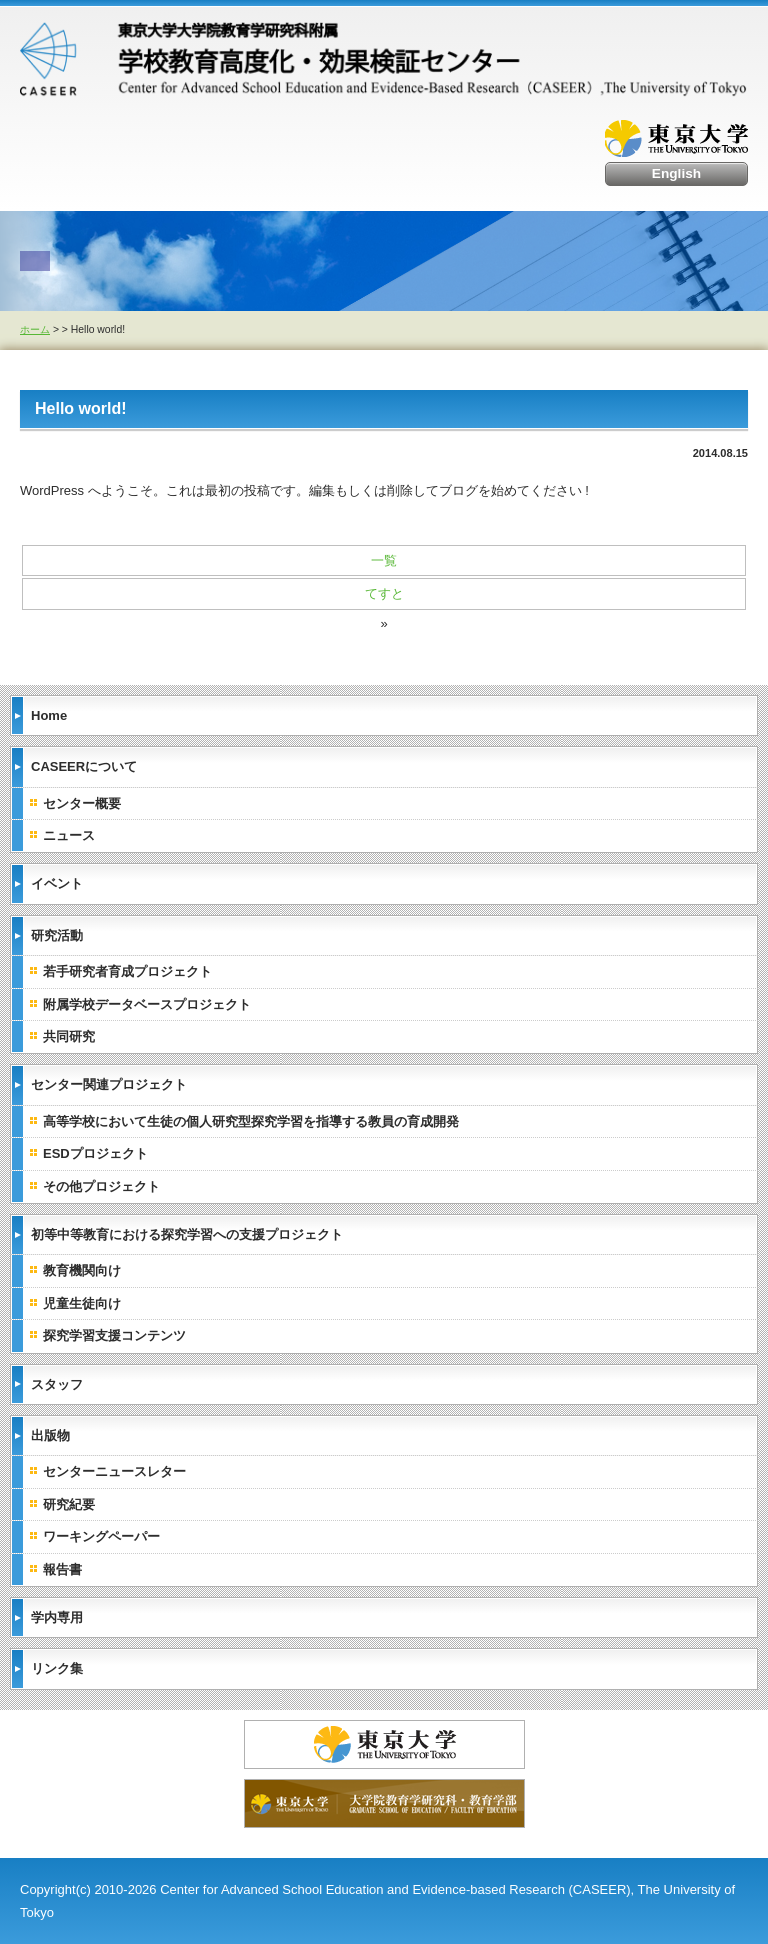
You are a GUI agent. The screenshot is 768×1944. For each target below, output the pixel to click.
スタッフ (57, 1384)
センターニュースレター (114, 1471)
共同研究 (69, 1036)
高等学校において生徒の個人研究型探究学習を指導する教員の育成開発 (251, 1121)
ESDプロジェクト (95, 1153)
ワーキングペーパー (101, 1536)
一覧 (384, 560)
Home (49, 715)
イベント (57, 883)
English (676, 173)
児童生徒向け (82, 1303)
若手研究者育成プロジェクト (127, 971)
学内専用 (57, 1617)
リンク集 (57, 1668)
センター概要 (82, 803)
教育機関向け (82, 1270)
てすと (384, 593)
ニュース (69, 835)
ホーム (35, 329)
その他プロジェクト (101, 1186)
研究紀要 (69, 1504)
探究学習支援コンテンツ (114, 1335)
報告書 (62, 1569)
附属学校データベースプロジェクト (147, 1004)
